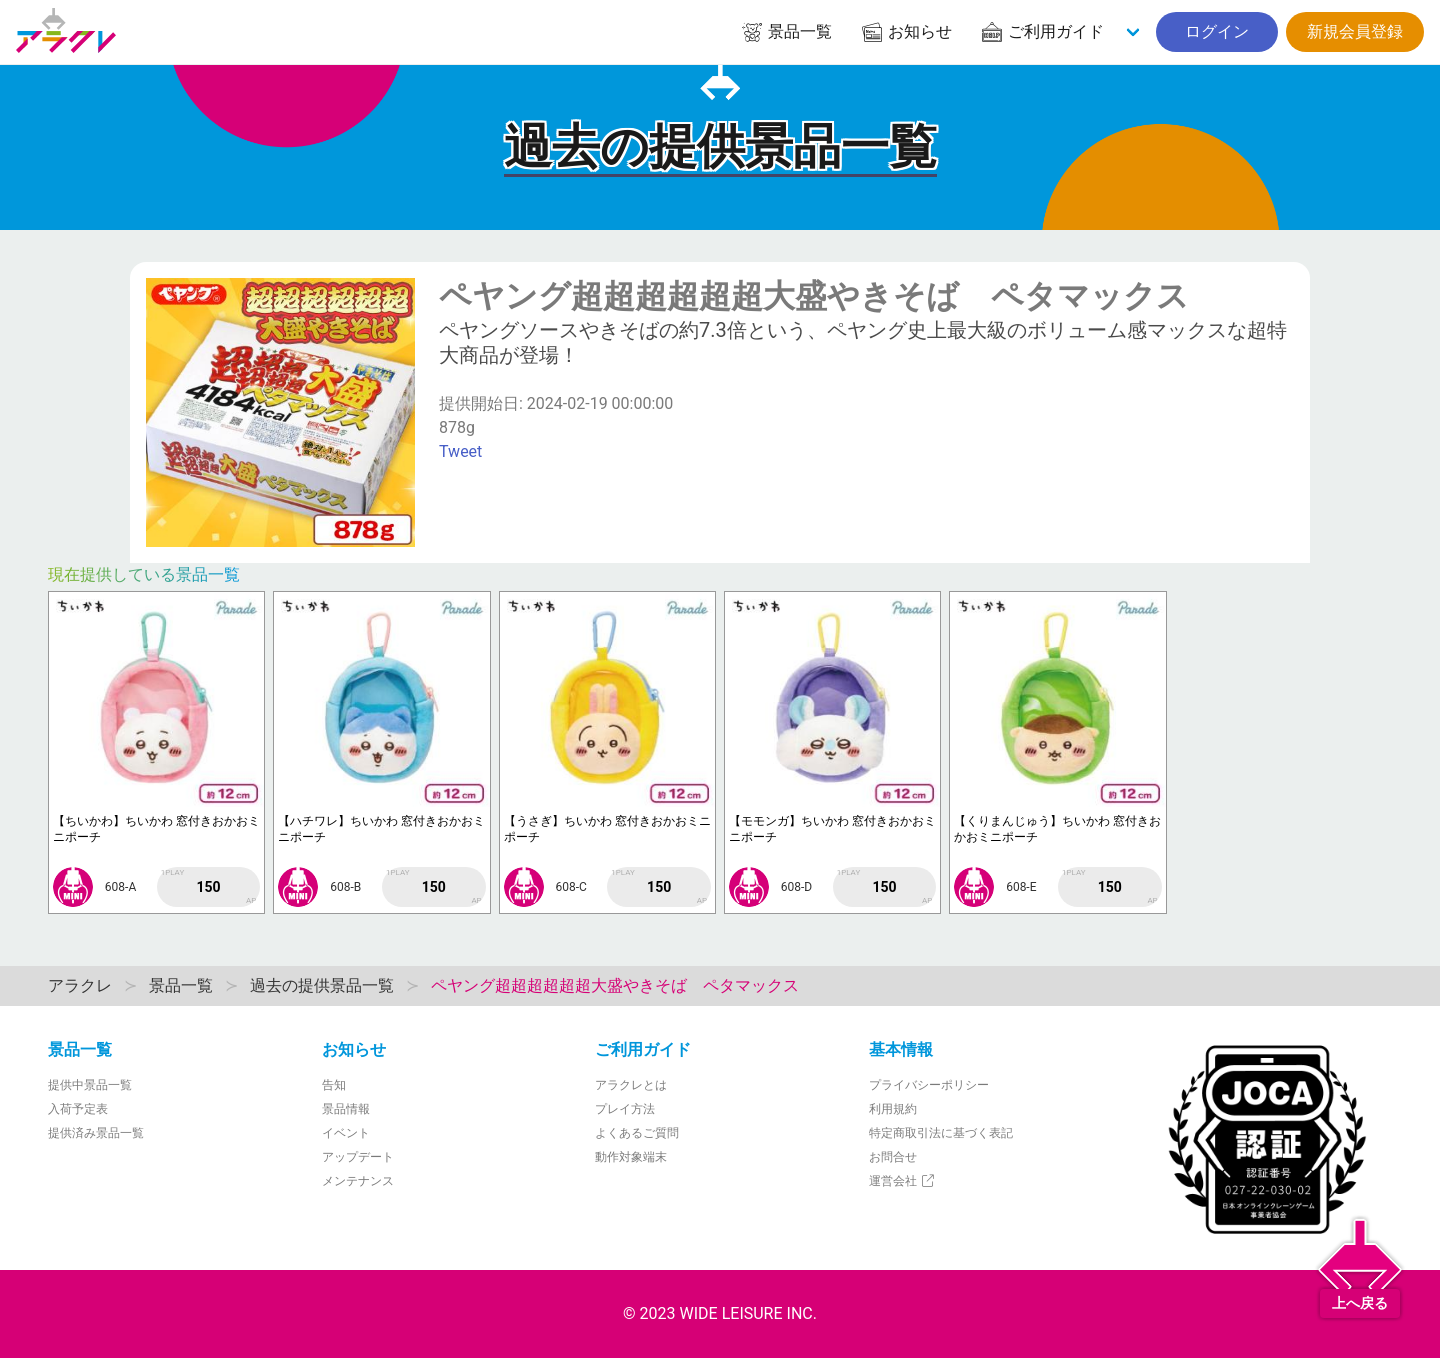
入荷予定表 (78, 1109)
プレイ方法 (625, 1109)
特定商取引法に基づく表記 (941, 1133)
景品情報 (346, 1109)
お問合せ (893, 1157)
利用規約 (893, 1109)
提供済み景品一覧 (96, 1133)
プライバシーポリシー (929, 1085)
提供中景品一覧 (90, 1085)
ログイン (1217, 31)
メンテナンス (358, 1181)
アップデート (358, 1157)
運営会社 (902, 1181)
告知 (334, 1085)
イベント (346, 1133)
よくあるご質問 (637, 1133)
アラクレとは (631, 1085)
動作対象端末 (631, 1157)
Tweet (460, 451)
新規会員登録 (1355, 31)
